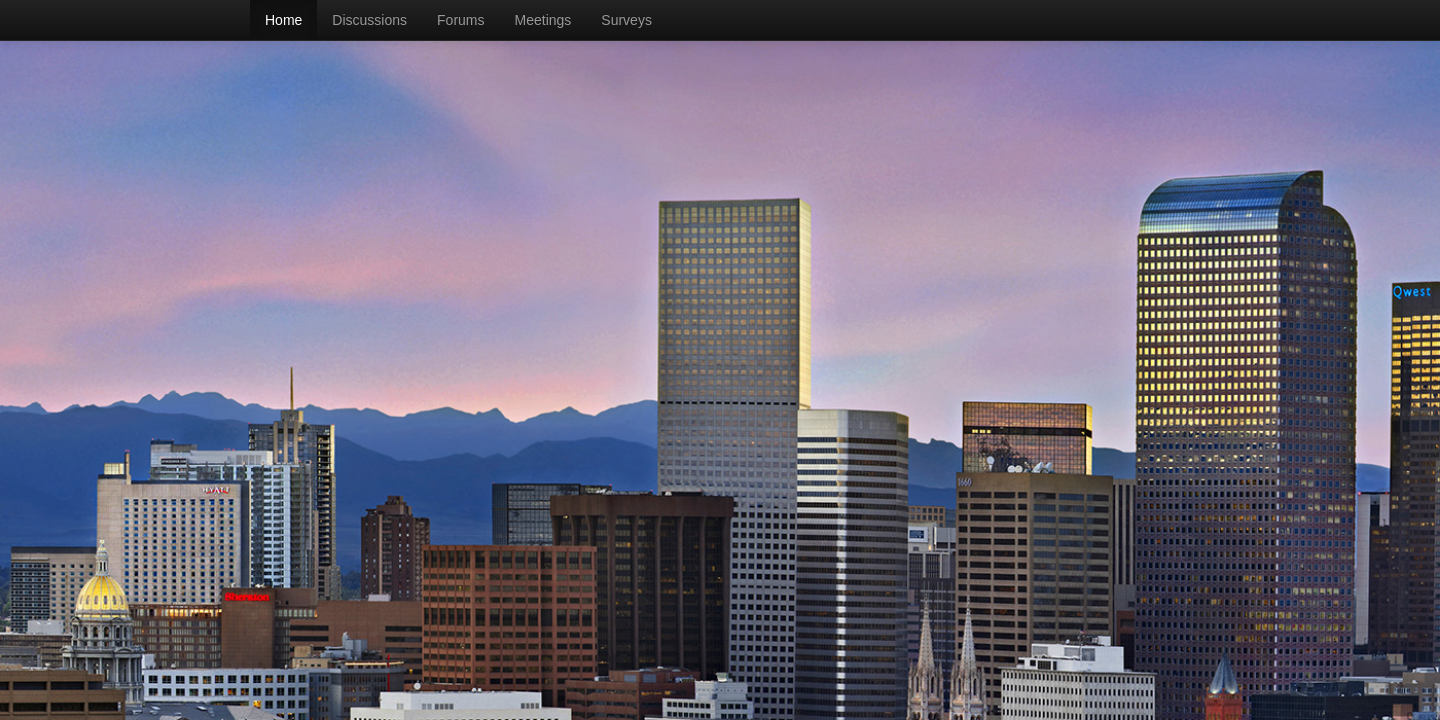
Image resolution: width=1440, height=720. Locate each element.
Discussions (369, 20)
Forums (460, 20)
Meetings (543, 20)
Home (283, 20)
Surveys (626, 20)
